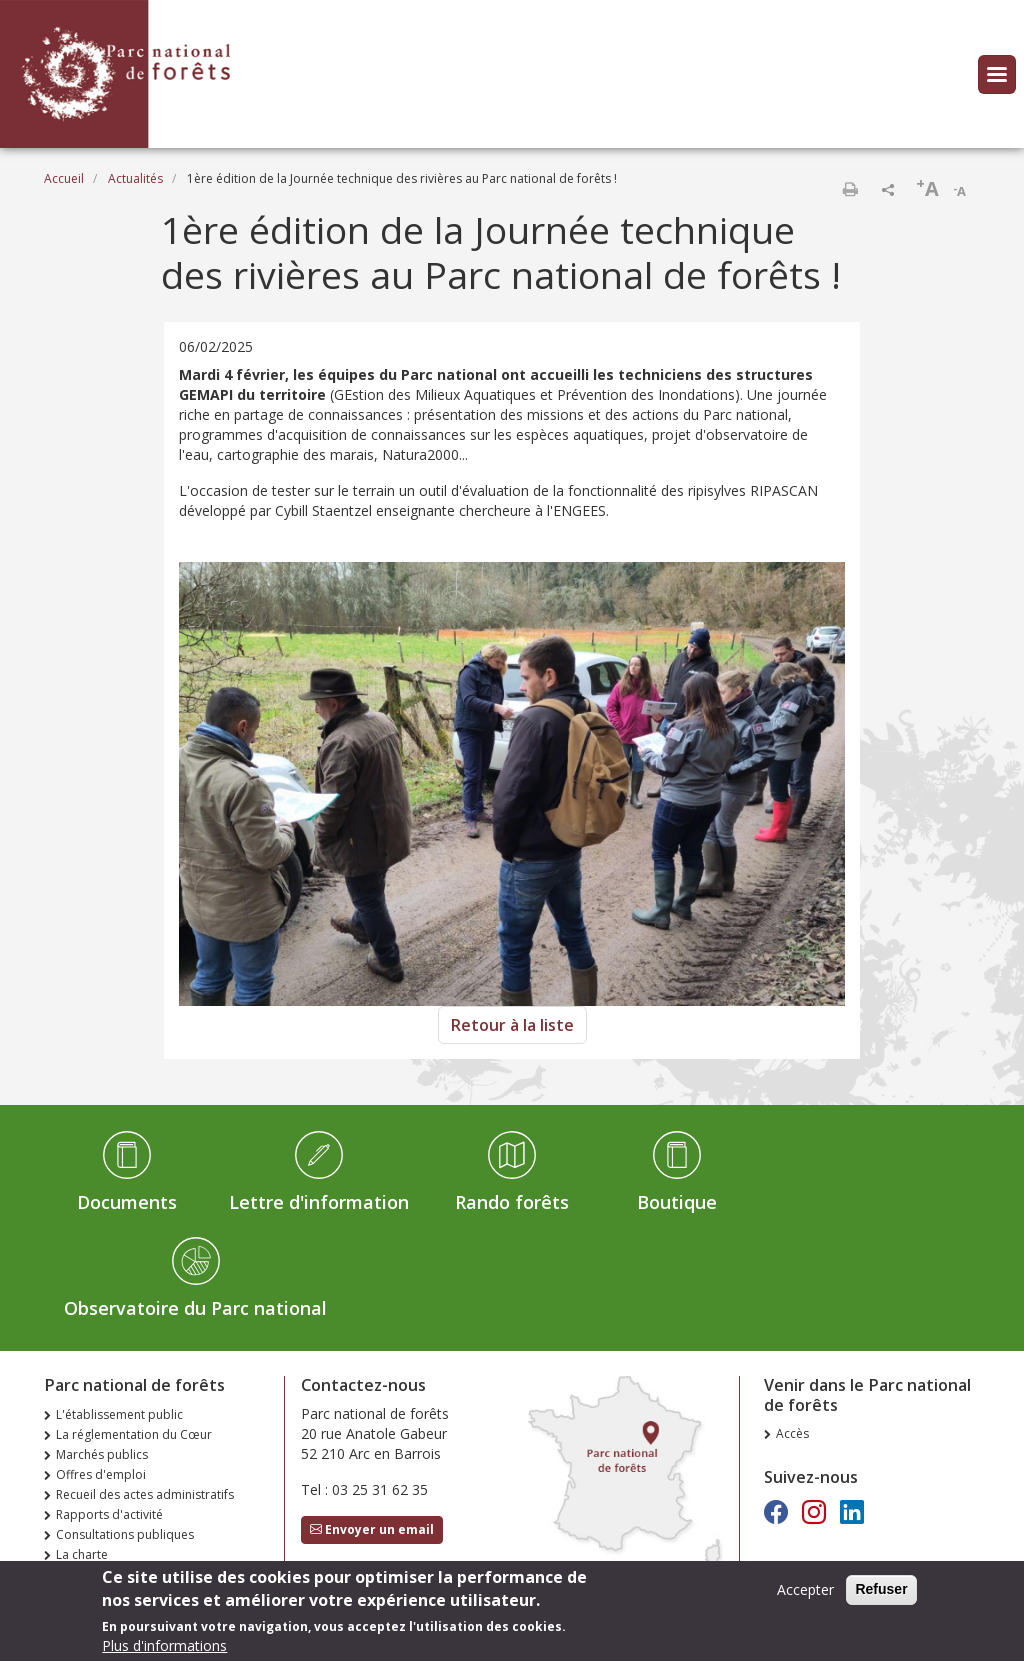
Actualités (135, 178)
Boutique (677, 1202)
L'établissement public (119, 1414)
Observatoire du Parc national (195, 1308)
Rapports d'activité (109, 1514)
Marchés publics (102, 1454)
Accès (792, 1433)
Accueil (64, 178)
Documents (127, 1202)
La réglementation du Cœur (134, 1434)
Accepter (805, 1595)
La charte (82, 1554)
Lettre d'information (319, 1202)
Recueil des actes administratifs (145, 1494)
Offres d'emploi (101, 1474)
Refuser (881, 1595)
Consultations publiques (125, 1534)
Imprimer (850, 189)
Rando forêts (512, 1202)
